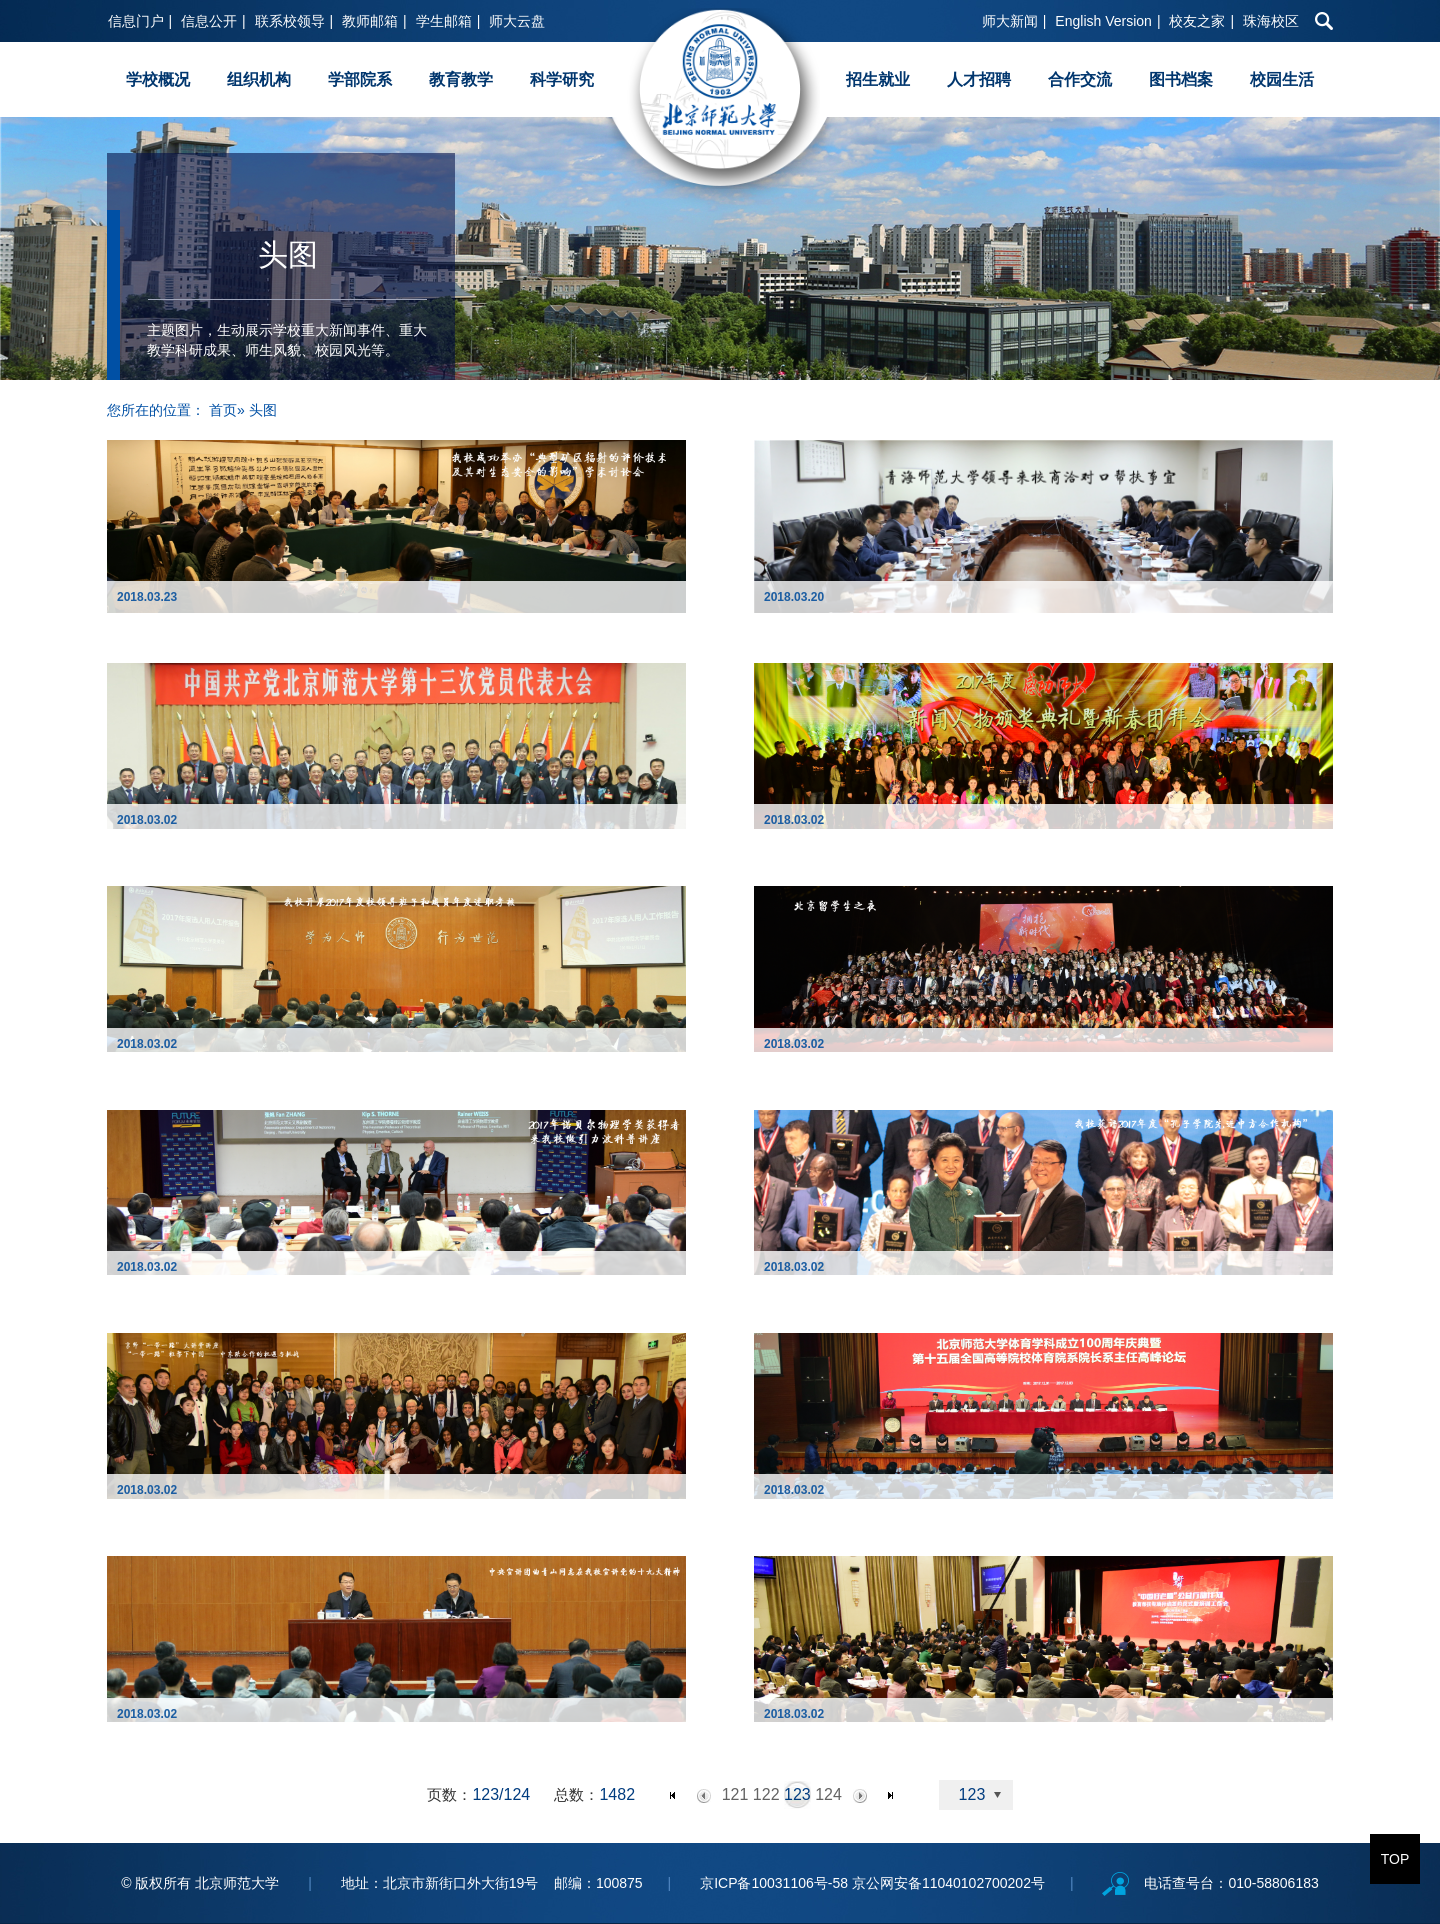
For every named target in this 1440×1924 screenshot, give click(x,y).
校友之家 (1197, 21)
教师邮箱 (370, 21)
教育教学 (461, 79)
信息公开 (209, 21)
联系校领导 (290, 21)
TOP (1395, 1859)
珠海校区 (1271, 21)
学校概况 (158, 79)
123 (797, 1794)
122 (766, 1794)
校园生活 (1282, 79)
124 (828, 1794)
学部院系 (360, 79)
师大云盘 (517, 21)
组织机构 (259, 79)
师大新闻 (1010, 21)
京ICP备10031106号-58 (776, 1883)
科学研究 (562, 79)
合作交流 (1080, 79)
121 (735, 1794)
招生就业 (878, 79)
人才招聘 (979, 79)
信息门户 (136, 21)
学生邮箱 (444, 21)
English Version (1103, 21)
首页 (223, 410)
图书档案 (1181, 79)
